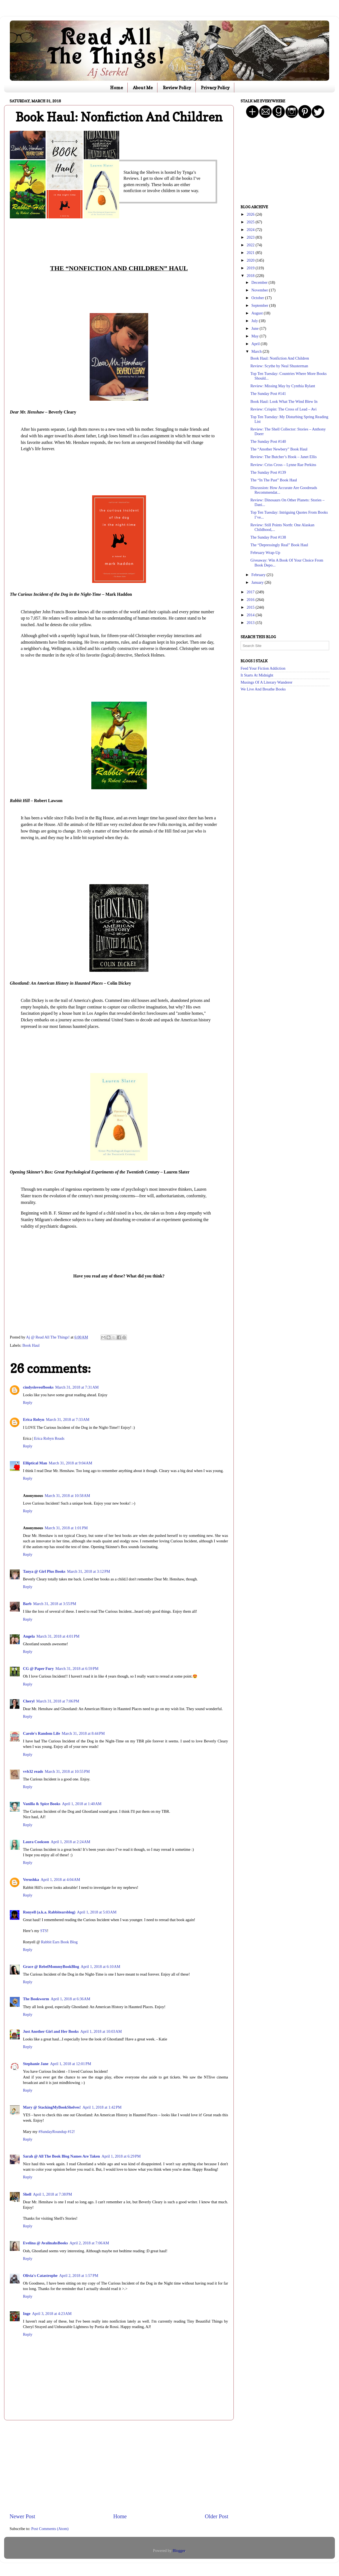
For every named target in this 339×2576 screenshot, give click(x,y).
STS (43, 1931)
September (260, 305)
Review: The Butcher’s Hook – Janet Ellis (283, 457)
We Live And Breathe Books (263, 689)
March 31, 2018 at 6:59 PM (76, 1668)
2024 (251, 229)
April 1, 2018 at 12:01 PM (70, 2064)
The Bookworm (36, 1999)
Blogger (179, 2550)
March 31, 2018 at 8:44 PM (83, 1733)
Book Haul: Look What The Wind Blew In (283, 401)
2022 (251, 245)
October (258, 298)
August (258, 313)
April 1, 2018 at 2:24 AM (70, 1842)
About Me (143, 87)
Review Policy (177, 87)
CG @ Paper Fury (38, 1668)
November (260, 290)
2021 (251, 252)
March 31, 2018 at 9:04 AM (70, 1463)
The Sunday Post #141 (268, 393)
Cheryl (28, 1701)
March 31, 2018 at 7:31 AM (77, 1387)
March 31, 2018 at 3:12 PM (88, 1571)
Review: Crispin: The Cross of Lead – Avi (283, 409)
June (256, 328)
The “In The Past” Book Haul (273, 480)
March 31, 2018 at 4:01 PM (57, 1636)
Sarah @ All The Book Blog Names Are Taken (61, 2156)
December (260, 282)
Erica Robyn (33, 1419)
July (255, 321)
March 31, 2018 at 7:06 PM (57, 1701)
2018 (251, 275)
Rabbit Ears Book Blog (59, 1942)
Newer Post (22, 2516)
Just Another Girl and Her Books (51, 2031)
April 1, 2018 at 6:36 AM (70, 1999)
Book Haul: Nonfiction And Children (279, 358)
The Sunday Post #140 (268, 441)
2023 (251, 237)
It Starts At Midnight (257, 675)
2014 (251, 615)
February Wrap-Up (265, 552)
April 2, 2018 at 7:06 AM (89, 2243)
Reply (27, 1402)
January (258, 582)
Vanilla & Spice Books (41, 1804)
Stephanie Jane (35, 2064)
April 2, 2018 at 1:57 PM (78, 2275)
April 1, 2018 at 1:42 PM (102, 2107)
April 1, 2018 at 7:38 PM (52, 2194)
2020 (251, 260)
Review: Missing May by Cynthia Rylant (282, 386)
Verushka (31, 1879)
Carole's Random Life (41, 1733)
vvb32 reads (33, 1771)
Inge (26, 2313)
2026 (251, 214)
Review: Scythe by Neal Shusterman (279, 366)
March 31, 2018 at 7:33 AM (67, 1419)
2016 (251, 599)
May (256, 336)
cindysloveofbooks (38, 1387)
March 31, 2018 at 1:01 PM (66, 1528)
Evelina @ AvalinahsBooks (45, 2243)
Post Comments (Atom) (50, 2528)
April (256, 344)
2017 (251, 592)
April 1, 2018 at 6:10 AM (100, 1966)
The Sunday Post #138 (268, 537)
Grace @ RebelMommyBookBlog (51, 1966)
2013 (251, 622)
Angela (29, 1636)
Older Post (216, 2516)
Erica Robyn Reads (49, 1438)
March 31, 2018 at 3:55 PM (54, 1603)
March (257, 351)
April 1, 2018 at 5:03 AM (96, 1912)
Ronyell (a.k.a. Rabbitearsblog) (49, 1912)
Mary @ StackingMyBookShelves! (52, 2107)
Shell (27, 2194)
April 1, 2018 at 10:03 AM (101, 2031)
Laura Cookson (36, 1842)
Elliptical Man (35, 1463)
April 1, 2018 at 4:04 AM (60, 1879)
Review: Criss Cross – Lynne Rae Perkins (283, 464)
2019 (251, 268)
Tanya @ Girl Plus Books (44, 1571)
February (259, 575)
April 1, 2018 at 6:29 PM (121, 2156)
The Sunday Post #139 (268, 472)
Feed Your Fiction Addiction (263, 668)
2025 (251, 222)
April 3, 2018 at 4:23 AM (52, 2313)
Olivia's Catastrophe (40, 2275)
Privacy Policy (215, 87)
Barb (27, 1603)
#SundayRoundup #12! (57, 2131)
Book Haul (31, 1345)
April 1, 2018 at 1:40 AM (82, 1804)
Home (116, 87)
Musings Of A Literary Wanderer (267, 682)
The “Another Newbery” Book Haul (279, 449)
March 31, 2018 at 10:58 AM (67, 1495)
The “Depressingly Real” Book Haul (279, 545)
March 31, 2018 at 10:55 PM (67, 1771)
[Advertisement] (119, 2466)
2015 (251, 607)
